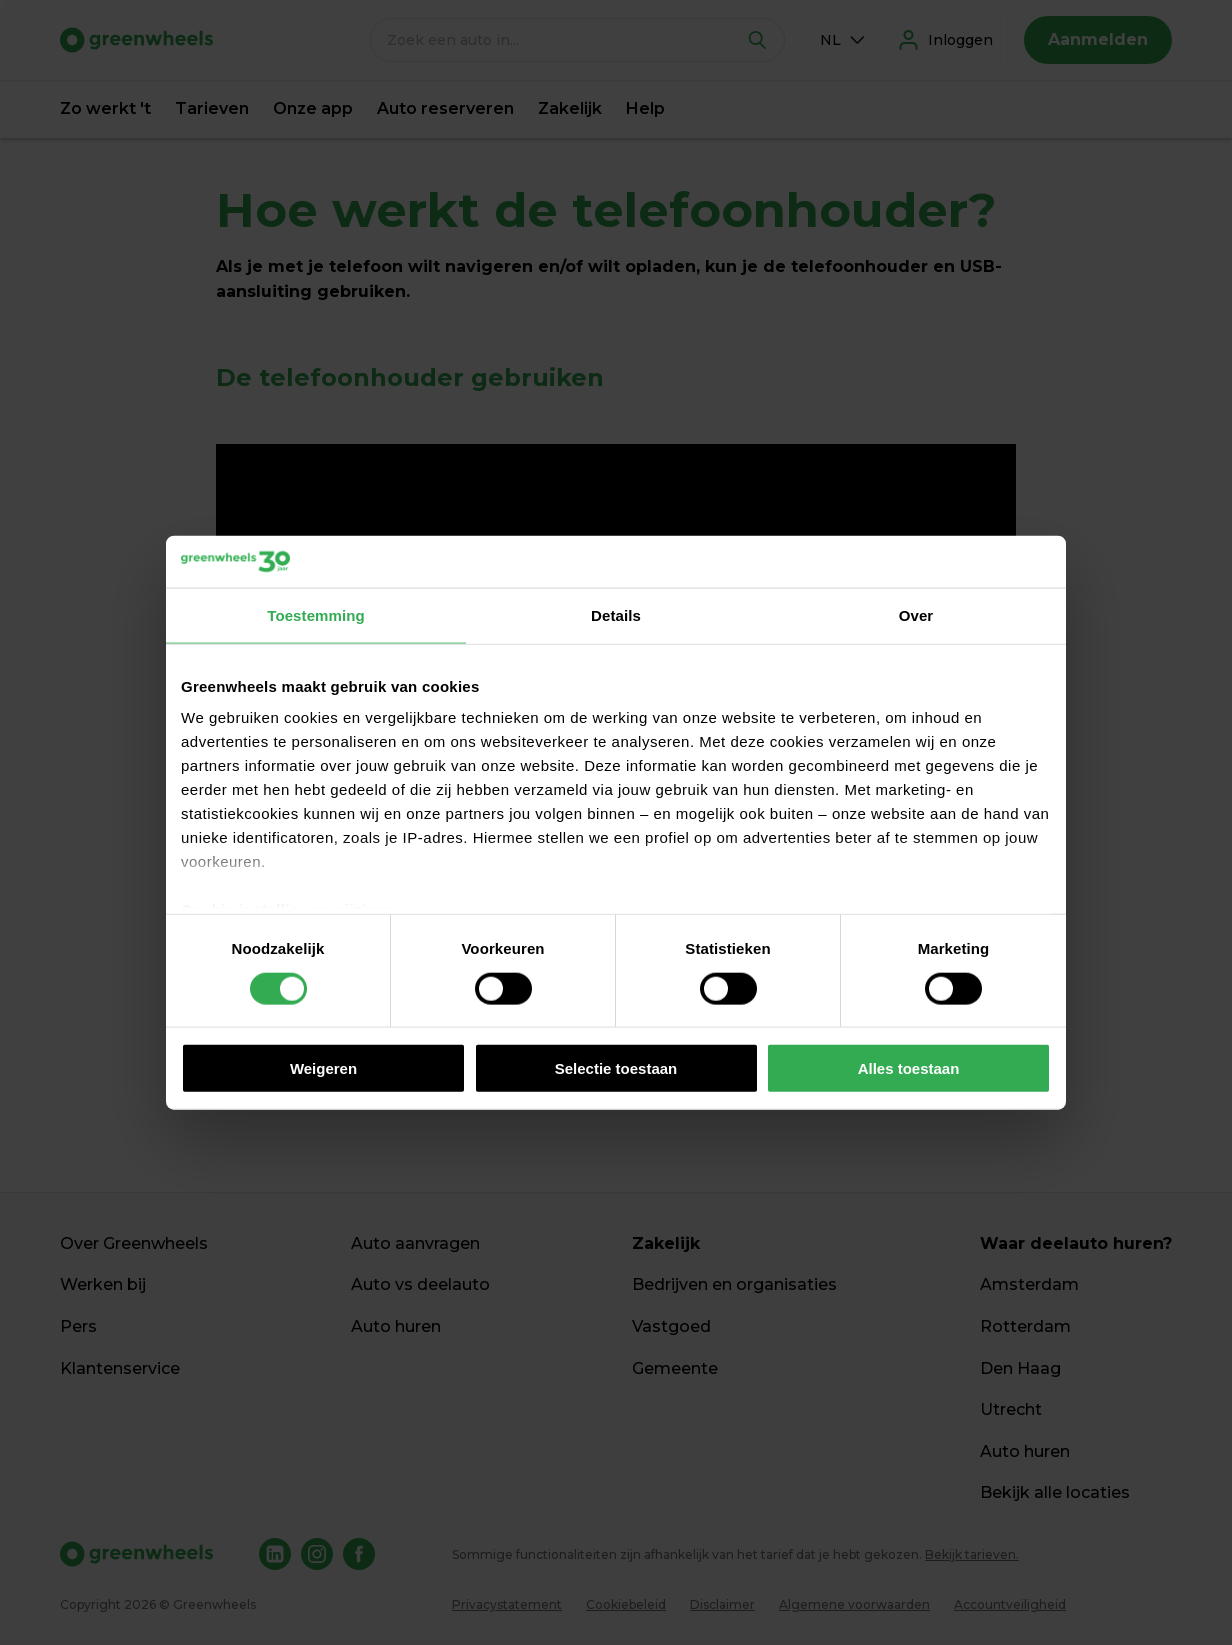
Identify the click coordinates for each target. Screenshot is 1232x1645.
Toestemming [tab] (316, 615)
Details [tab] (616, 615)
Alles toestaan (909, 1068)
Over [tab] (916, 615)
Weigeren (323, 1068)
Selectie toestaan (616, 1068)
